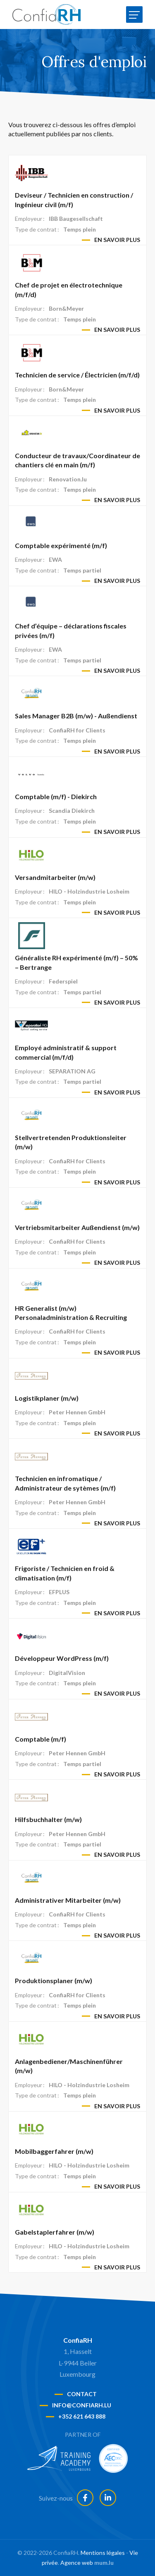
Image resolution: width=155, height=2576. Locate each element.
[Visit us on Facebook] (85, 2497)
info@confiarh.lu (81, 2405)
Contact (82, 2394)
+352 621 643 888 (81, 2416)
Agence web (76, 2562)
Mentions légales (103, 2552)
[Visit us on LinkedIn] (108, 2497)
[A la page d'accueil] (46, 14)
